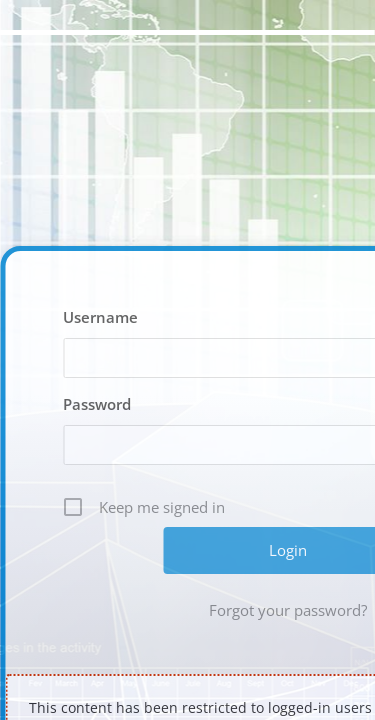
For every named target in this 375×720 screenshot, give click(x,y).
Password (97, 404)
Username (100, 317)
